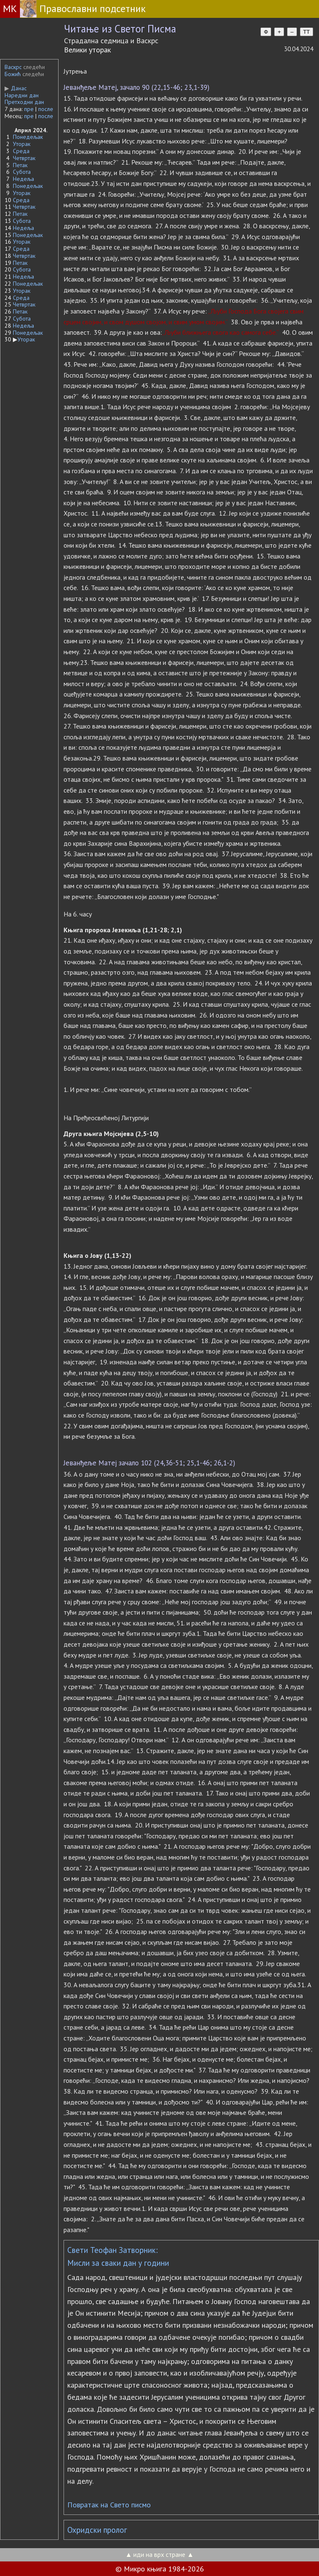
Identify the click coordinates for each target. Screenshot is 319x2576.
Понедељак (28, 137)
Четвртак (24, 158)
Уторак (21, 144)
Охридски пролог (97, 2530)
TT (306, 32)
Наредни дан (22, 95)
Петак (20, 165)
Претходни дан (24, 102)
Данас (16, 88)
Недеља (23, 179)
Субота (22, 171)
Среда (21, 151)
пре (29, 109)
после (45, 109)
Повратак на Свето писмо (109, 2504)
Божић (13, 74)
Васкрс (13, 67)
